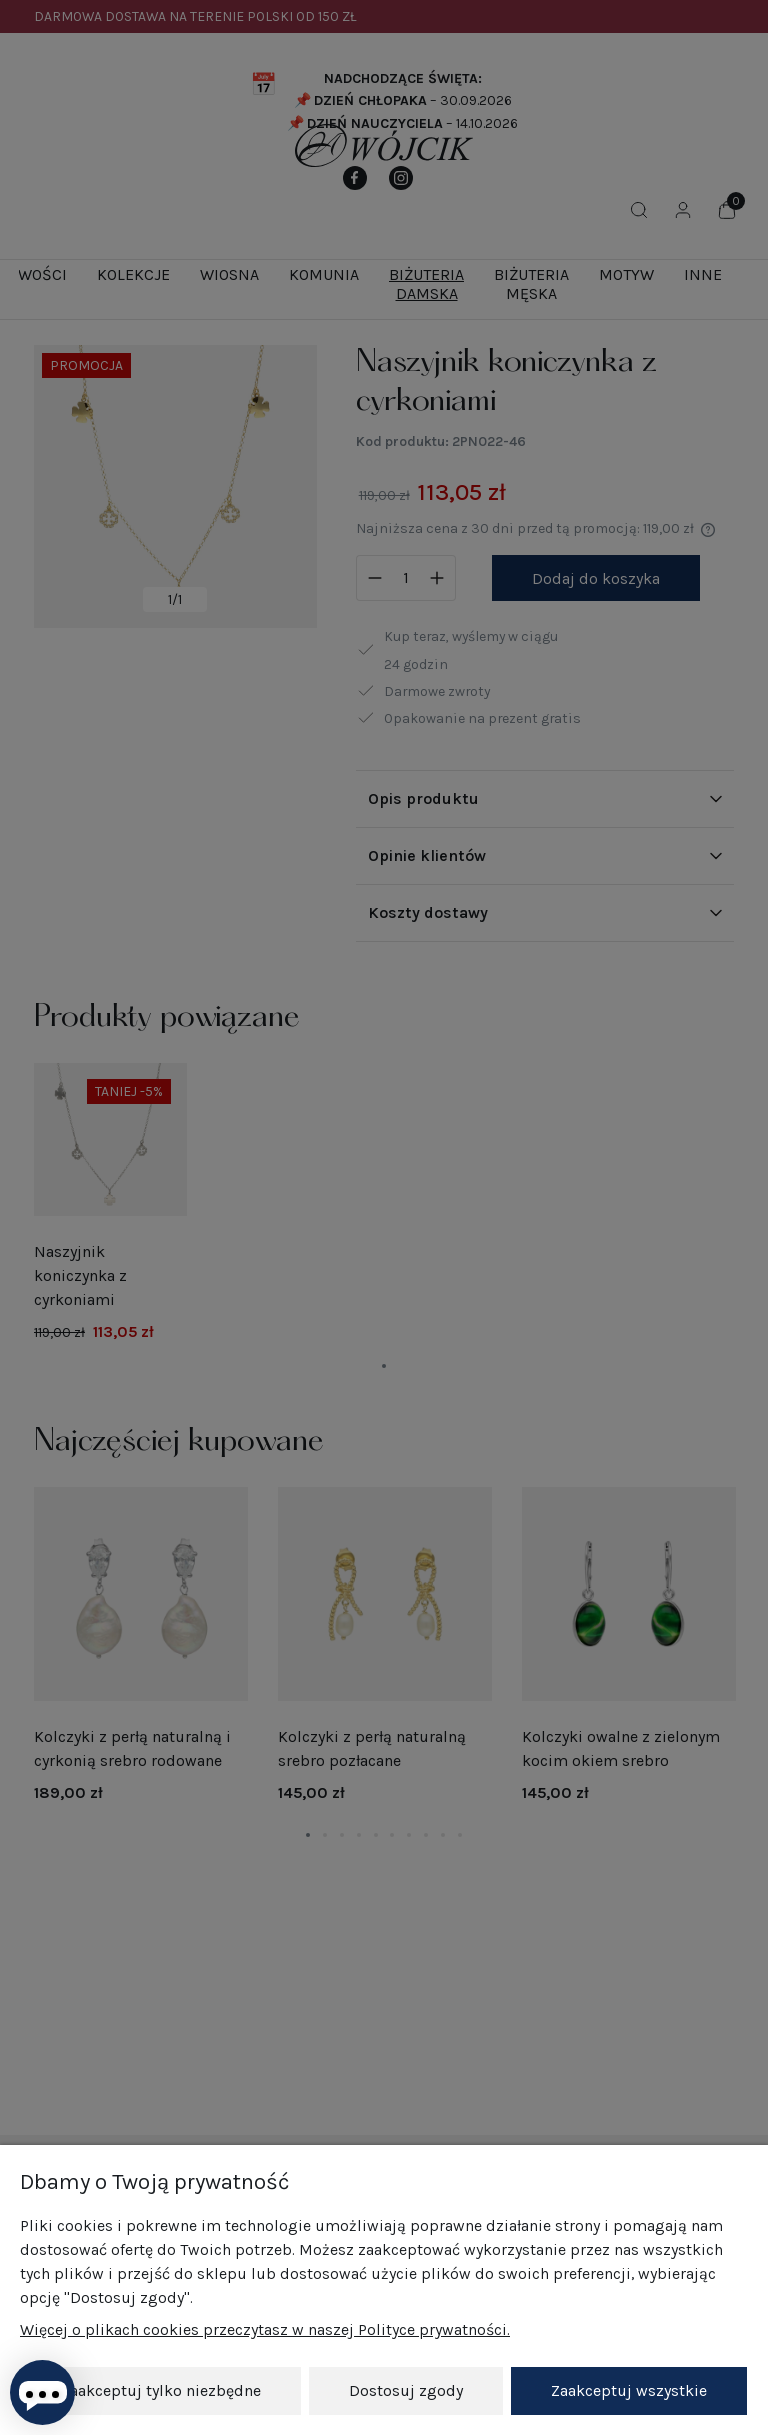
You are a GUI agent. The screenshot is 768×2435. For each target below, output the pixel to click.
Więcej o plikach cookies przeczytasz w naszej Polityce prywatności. (265, 2330)
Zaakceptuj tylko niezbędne (161, 2390)
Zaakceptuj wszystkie (629, 2390)
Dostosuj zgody (406, 2390)
